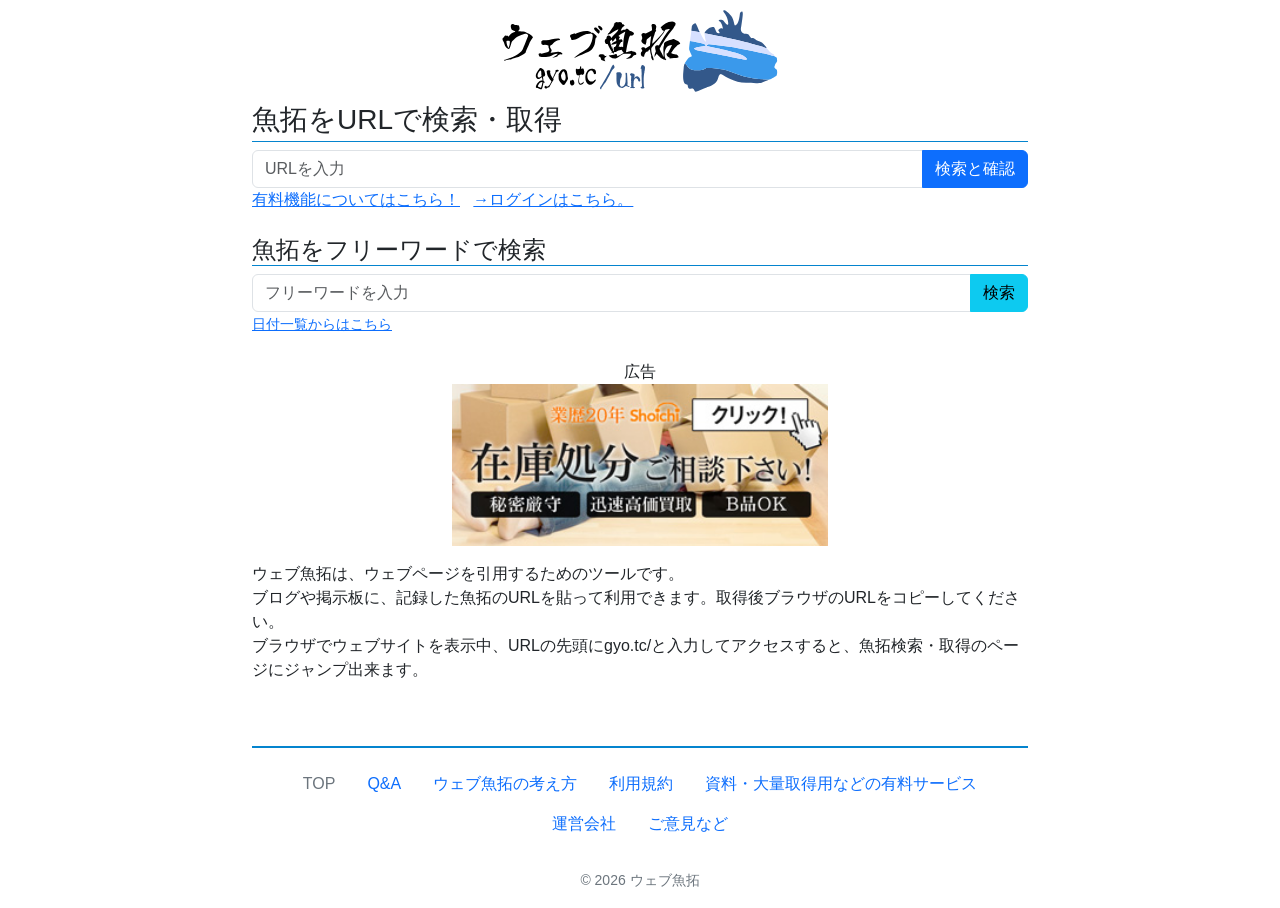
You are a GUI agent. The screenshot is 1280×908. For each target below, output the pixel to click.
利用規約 (641, 783)
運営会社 (584, 823)
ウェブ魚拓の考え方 (505, 783)
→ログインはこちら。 (553, 199)
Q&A (384, 783)
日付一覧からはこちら (322, 324)
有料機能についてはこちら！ (356, 199)
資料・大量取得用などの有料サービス (841, 783)
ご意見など (688, 823)
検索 (999, 292)
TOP (319, 783)
